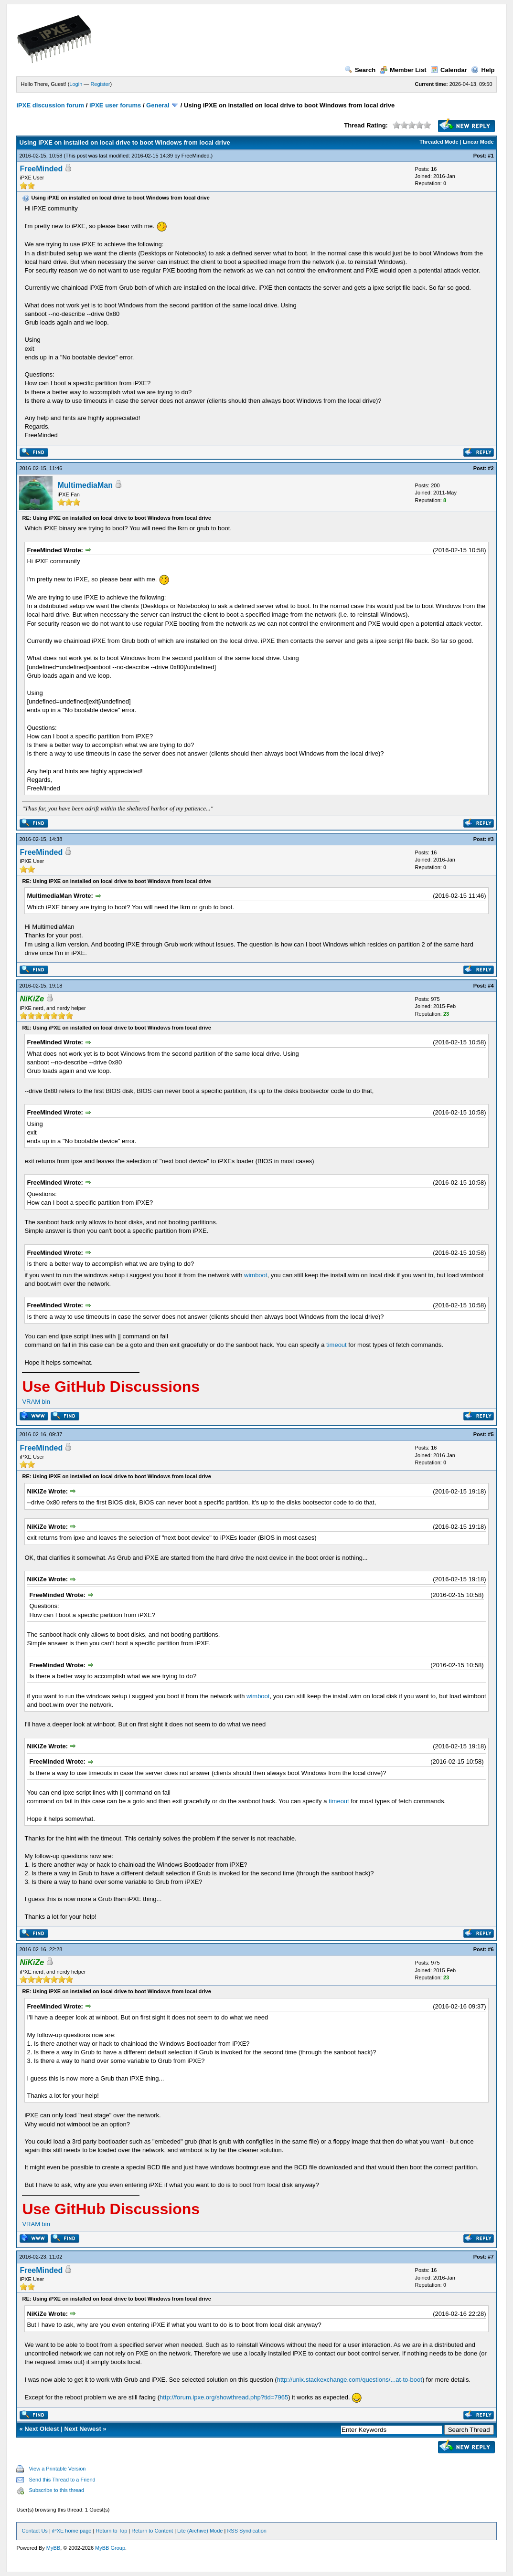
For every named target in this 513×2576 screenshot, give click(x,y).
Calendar (448, 70)
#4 (490, 985)
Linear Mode (478, 142)
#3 (490, 839)
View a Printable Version (57, 2468)
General (157, 105)
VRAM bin (36, 1401)
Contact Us (34, 2531)
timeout (336, 1344)
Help (482, 70)
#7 (490, 2257)
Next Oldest (41, 2428)
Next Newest (82, 2428)
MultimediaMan (85, 485)
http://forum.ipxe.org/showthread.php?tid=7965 (224, 2397)
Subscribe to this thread (56, 2490)
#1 (490, 155)
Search (360, 70)
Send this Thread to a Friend (62, 2479)
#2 (490, 468)
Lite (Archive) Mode (200, 2531)
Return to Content (152, 2531)
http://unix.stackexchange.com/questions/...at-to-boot (349, 2379)
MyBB (53, 2548)
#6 (490, 1949)
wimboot (255, 1275)
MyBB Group (110, 2548)
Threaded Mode (438, 142)
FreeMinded (196, 155)
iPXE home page (72, 2531)
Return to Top (111, 2531)
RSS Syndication (247, 2531)
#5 (490, 1434)
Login (75, 84)
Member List (403, 70)
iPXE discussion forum (50, 105)
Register (100, 84)
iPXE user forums (115, 105)
